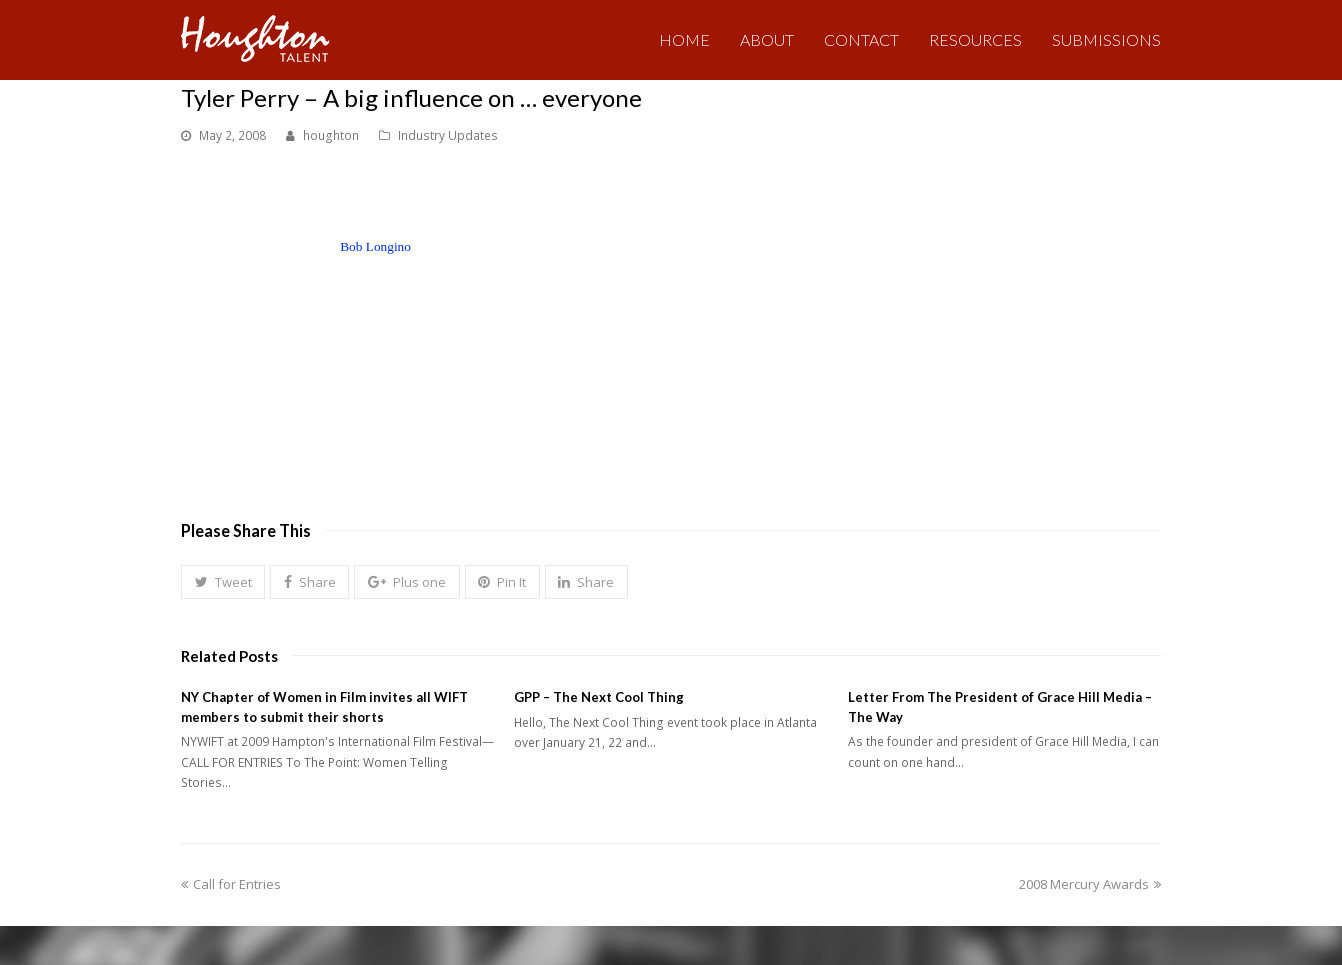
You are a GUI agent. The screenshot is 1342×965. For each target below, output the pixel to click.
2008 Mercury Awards (1090, 884)
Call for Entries (231, 884)
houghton (331, 135)
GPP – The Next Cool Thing (599, 697)
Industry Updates (448, 135)
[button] (223, 582)
